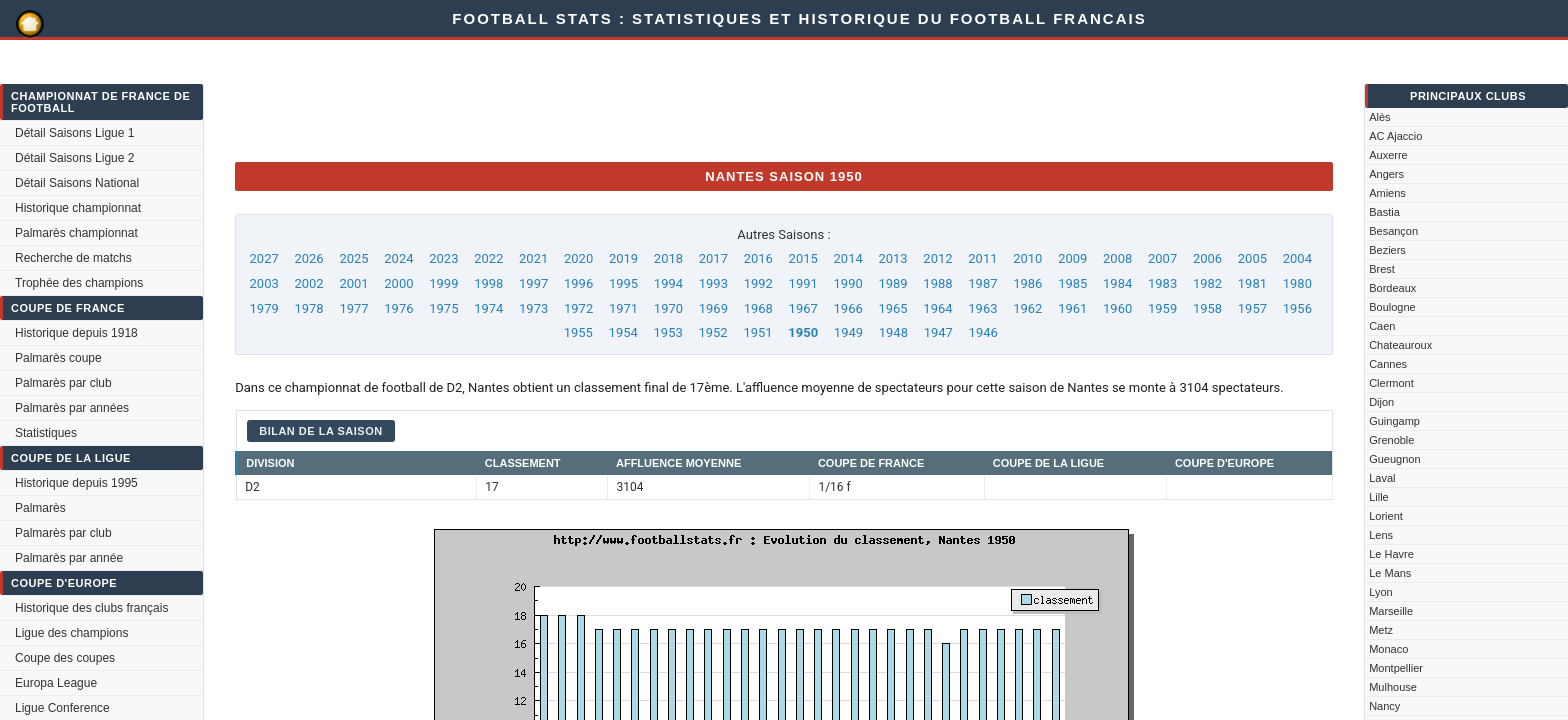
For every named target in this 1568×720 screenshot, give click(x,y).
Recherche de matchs (73, 258)
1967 (803, 308)
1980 (1297, 283)
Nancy (1384, 706)
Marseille (1391, 611)
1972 (578, 308)
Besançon (1393, 231)
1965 (892, 308)
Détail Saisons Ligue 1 (74, 133)
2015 (803, 258)
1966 (848, 308)
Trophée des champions (79, 283)
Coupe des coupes (65, 658)
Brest (1382, 269)
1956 (1297, 308)
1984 (1117, 283)
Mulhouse (1393, 687)
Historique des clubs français (91, 608)
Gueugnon (1394, 459)
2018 (668, 258)
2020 (578, 258)
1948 (893, 332)
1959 (1162, 308)
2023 (443, 258)
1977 (353, 308)
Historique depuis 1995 (76, 483)
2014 (848, 258)
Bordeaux (1392, 288)
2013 (892, 258)
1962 (1027, 308)
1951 (757, 332)
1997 (533, 283)
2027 (264, 258)
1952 (712, 332)
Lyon (1380, 592)
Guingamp (1394, 421)
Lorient (1386, 516)
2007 (1162, 258)
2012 (937, 258)
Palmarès (40, 508)
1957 (1252, 308)
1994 (668, 283)
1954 (623, 332)
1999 (443, 283)
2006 (1207, 258)
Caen (1382, 326)
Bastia (1384, 212)
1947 (938, 332)
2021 (533, 258)
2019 (623, 258)
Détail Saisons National (77, 183)
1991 (803, 283)
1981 (1252, 283)
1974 (488, 308)
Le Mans (1390, 573)
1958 (1207, 308)
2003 (264, 283)
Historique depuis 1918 (76, 333)
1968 (758, 308)
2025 (353, 258)
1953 (668, 332)
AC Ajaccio (1395, 136)
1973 (533, 308)
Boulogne (1392, 307)
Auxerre (1388, 155)
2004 (1297, 258)
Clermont (1391, 383)
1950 (803, 332)
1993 (713, 283)
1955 (578, 332)
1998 (488, 283)
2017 (713, 258)
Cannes (1388, 364)
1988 (937, 283)
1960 (1117, 308)
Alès (1379, 117)
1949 (848, 332)
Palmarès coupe (58, 358)
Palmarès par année (69, 558)
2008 (1117, 258)
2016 (758, 258)
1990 (848, 283)
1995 (623, 283)
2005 (1252, 258)
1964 (937, 308)
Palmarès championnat (76, 233)
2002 (308, 283)
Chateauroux (1400, 345)
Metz (1381, 630)
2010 (1027, 258)
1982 (1207, 283)
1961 (1072, 308)
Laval (1382, 478)
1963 (982, 308)
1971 (623, 308)
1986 (1027, 283)
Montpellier (1396, 668)
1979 (264, 308)
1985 (1072, 283)
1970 (668, 308)
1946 (983, 332)
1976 (398, 308)
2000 (398, 283)
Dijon (1381, 402)
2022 (488, 258)
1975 (443, 308)
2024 (398, 258)
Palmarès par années (72, 408)
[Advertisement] (599, 101)
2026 (308, 258)
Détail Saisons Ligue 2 (74, 158)
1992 (758, 283)
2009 (1072, 258)
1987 (982, 283)
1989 (892, 283)
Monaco (1388, 649)
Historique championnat (78, 208)
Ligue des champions (71, 633)
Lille (1379, 497)
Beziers (1387, 250)
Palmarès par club (63, 383)
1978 (308, 308)
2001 (353, 283)
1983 (1162, 283)
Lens (1381, 535)
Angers (1386, 174)
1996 (578, 283)
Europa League (56, 683)
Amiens (1387, 193)
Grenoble (1391, 440)
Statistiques (46, 433)
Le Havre (1391, 554)
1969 (713, 308)
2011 (982, 258)
